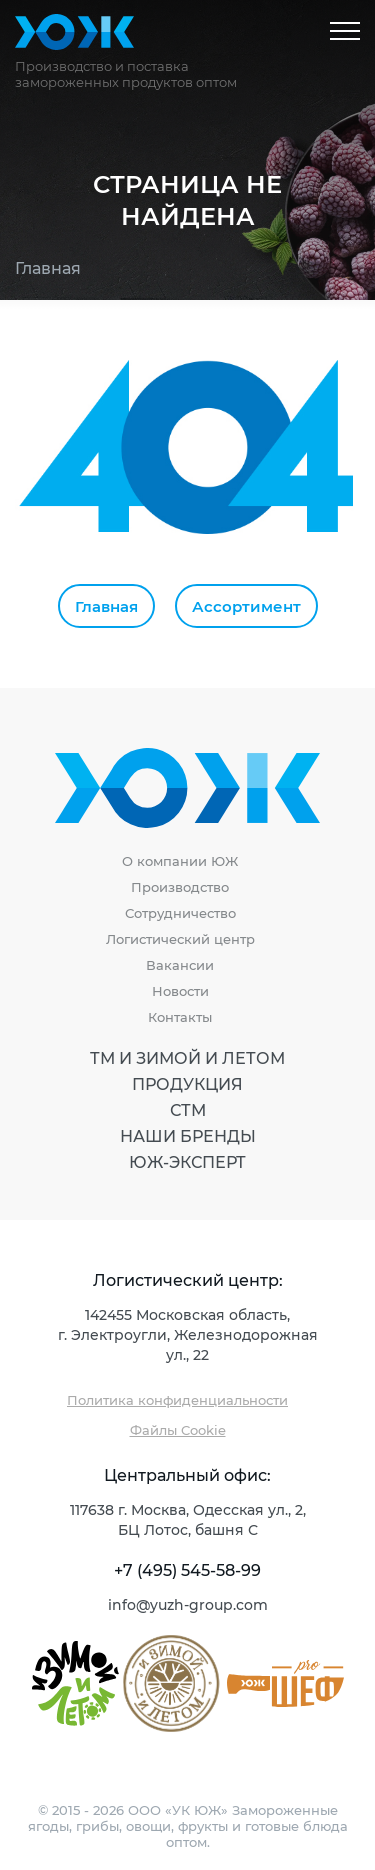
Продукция (187, 1084)
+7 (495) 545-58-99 (187, 1570)
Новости (180, 991)
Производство (180, 887)
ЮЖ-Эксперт (187, 1162)
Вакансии (180, 965)
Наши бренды (188, 1136)
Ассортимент (246, 606)
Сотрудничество (180, 913)
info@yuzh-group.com (188, 1604)
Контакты (180, 1017)
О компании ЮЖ (180, 861)
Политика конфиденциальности (177, 1399)
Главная (48, 267)
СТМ (188, 1110)
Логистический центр (180, 939)
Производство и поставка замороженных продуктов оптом (126, 74)
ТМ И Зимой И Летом (187, 1058)
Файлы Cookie (178, 1429)
